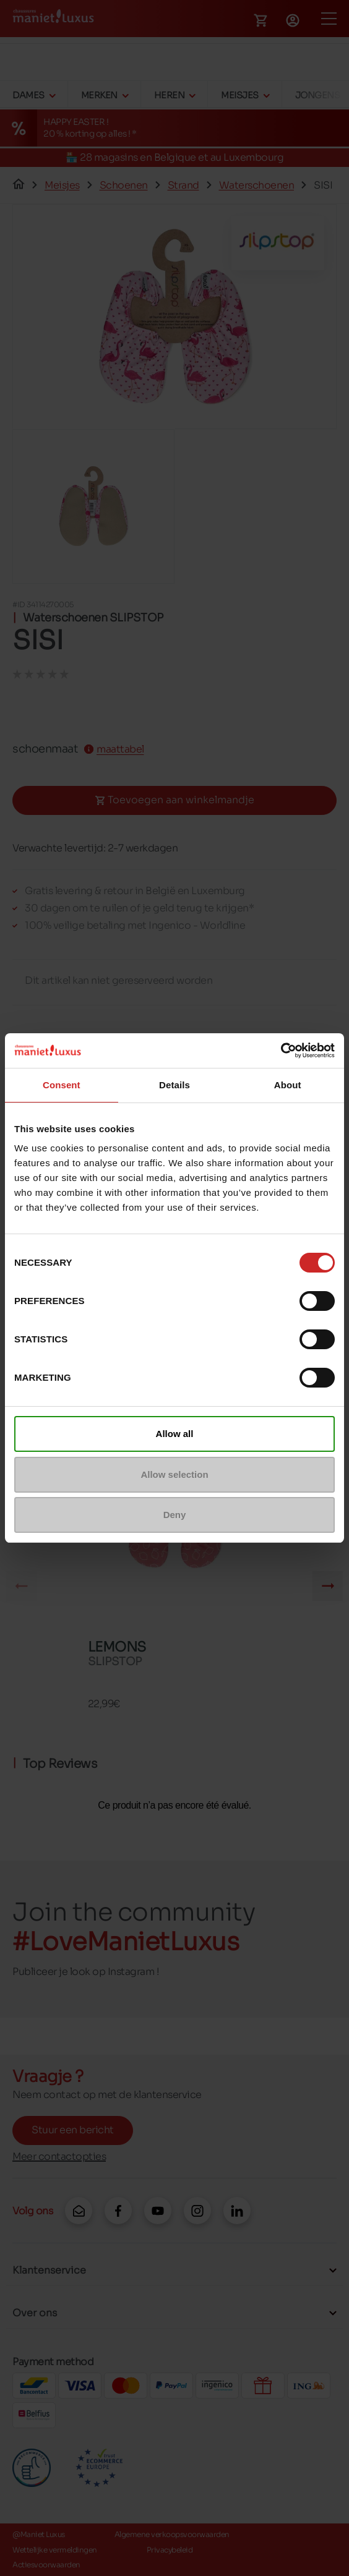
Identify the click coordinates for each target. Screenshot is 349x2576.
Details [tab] (174, 1085)
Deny (174, 1514)
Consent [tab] (61, 1085)
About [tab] (287, 1085)
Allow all (175, 1433)
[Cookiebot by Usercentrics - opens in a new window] (280, 1051)
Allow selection (174, 1474)
